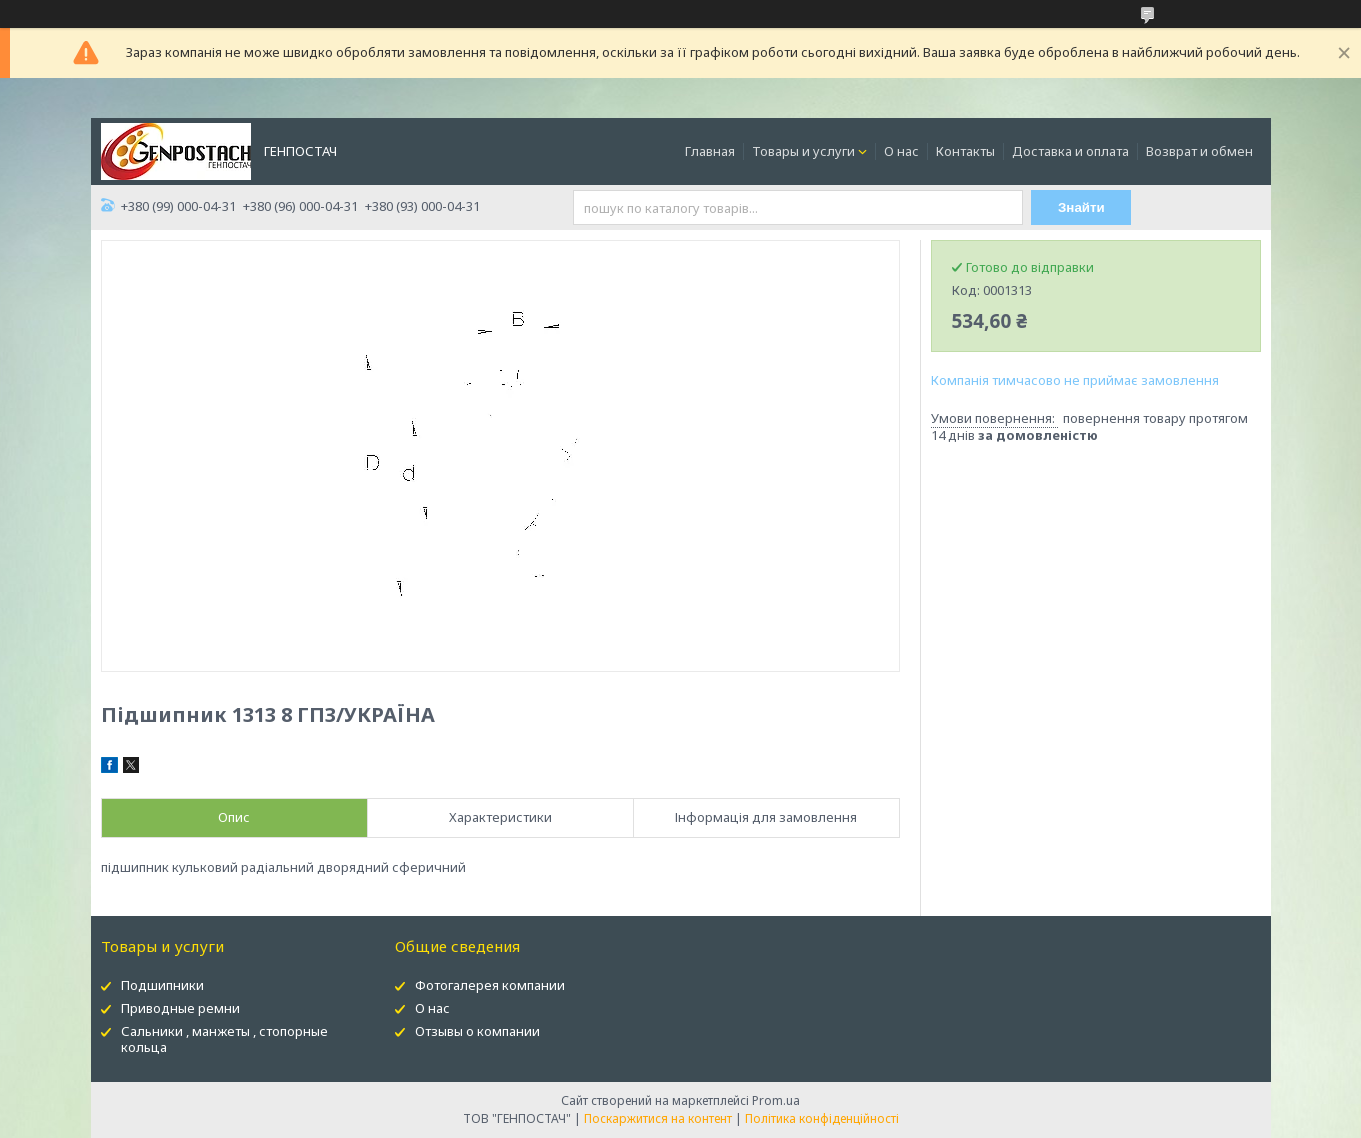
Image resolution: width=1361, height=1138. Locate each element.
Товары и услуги (803, 151)
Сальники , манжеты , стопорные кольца (224, 1039)
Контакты (965, 151)
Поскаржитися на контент (658, 1118)
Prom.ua (776, 1100)
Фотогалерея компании (490, 985)
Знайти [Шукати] (1081, 207)
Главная (710, 151)
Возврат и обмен (1199, 151)
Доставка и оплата (1070, 151)
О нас (901, 151)
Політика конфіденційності (822, 1118)
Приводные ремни (180, 1008)
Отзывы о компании (477, 1031)
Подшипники (162, 985)
